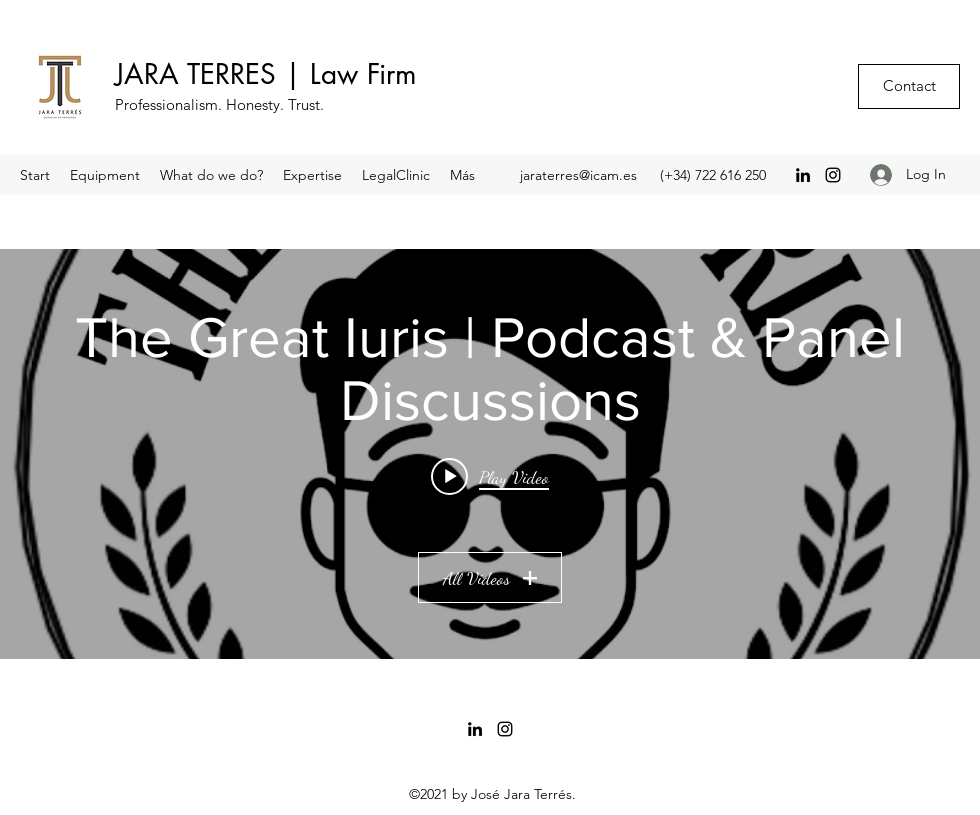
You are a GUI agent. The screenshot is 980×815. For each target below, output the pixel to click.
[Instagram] (833, 175)
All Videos (490, 578)
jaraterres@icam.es (578, 175)
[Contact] (909, 86)
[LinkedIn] (803, 175)
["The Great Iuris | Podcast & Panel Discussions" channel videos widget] (490, 454)
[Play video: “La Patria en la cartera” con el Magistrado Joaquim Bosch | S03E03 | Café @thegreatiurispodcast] (490, 476)
